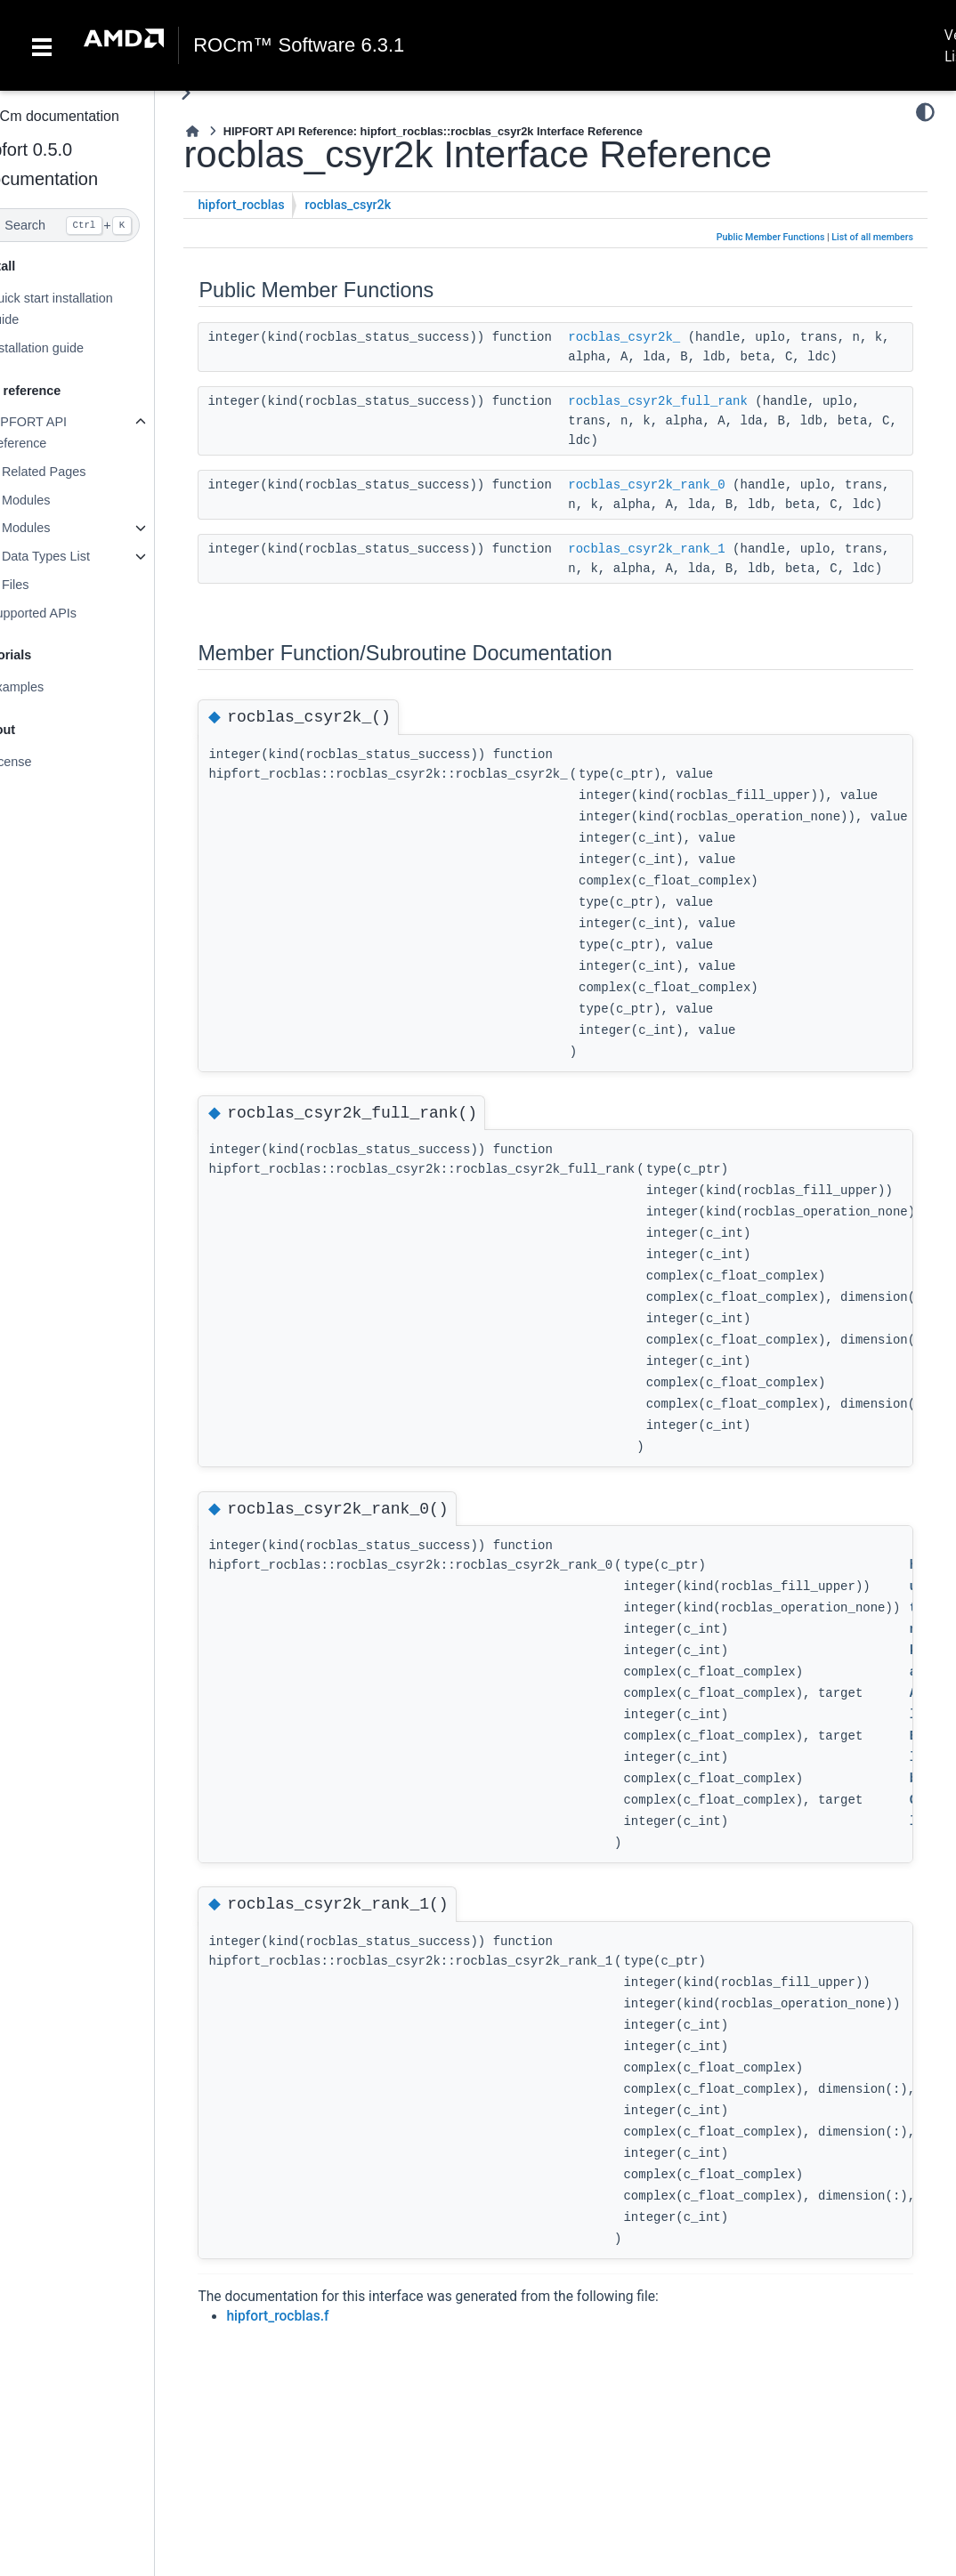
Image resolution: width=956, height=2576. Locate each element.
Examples (51, 687)
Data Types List (81, 556)
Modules (61, 500)
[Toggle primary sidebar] (222, 93)
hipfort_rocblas (277, 205)
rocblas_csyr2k (384, 205)
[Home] (229, 131)
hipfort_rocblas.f (314, 2355)
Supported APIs (67, 613)
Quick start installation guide (86, 309)
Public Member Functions (771, 237)
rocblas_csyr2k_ (660, 337)
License (45, 762)
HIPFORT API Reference (62, 432)
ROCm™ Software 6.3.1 (298, 45)
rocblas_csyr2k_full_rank (694, 401)
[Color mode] (925, 112)
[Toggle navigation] (42, 45)
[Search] (95, 225)
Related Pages (79, 471)
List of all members (872, 237)
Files (50, 584)
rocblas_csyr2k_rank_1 (682, 568)
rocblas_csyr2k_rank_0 (682, 485)
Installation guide (71, 348)
